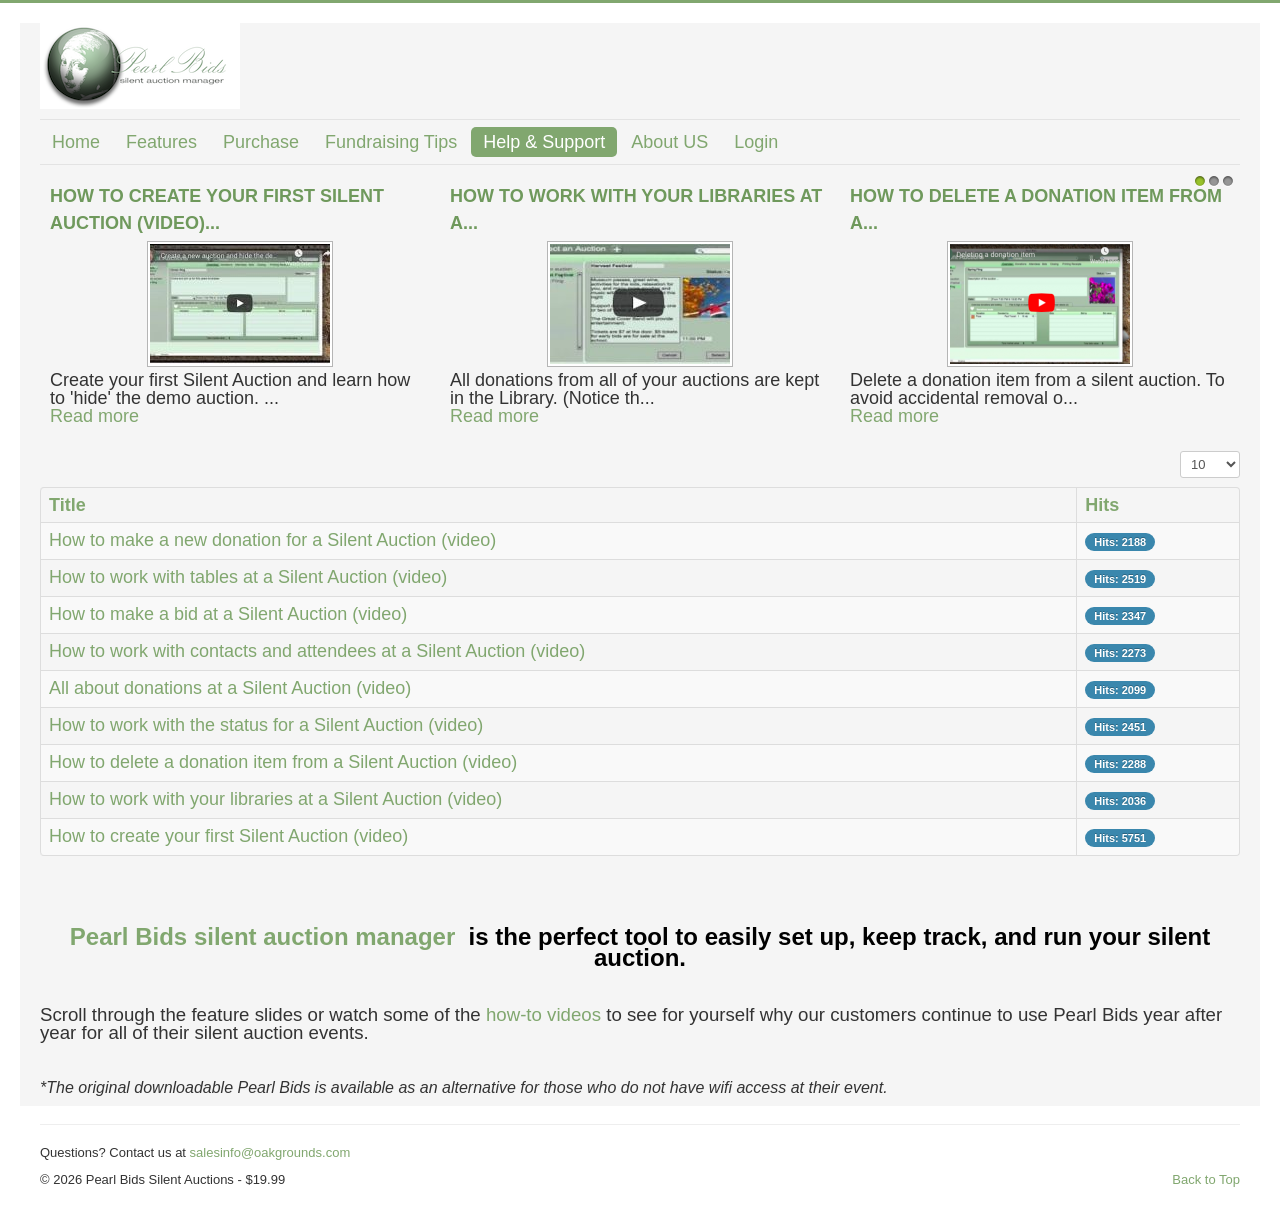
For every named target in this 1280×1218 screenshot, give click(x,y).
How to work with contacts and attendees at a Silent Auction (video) (317, 651)
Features (161, 142)
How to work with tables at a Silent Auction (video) (248, 577)
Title (67, 505)
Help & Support (544, 142)
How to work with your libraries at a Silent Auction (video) (275, 799)
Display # (1180, 451)
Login (756, 142)
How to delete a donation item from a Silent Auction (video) (283, 762)
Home (76, 142)
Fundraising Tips (391, 142)
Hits (1102, 505)
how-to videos (543, 1014)
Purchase (261, 142)
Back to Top (1206, 1179)
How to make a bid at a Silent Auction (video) (228, 614)
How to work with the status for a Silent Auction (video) (266, 725)
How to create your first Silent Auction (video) (228, 836)
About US (669, 142)
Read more (94, 416)
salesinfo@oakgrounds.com (270, 1152)
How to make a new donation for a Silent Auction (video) (272, 540)
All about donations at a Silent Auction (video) (230, 688)
